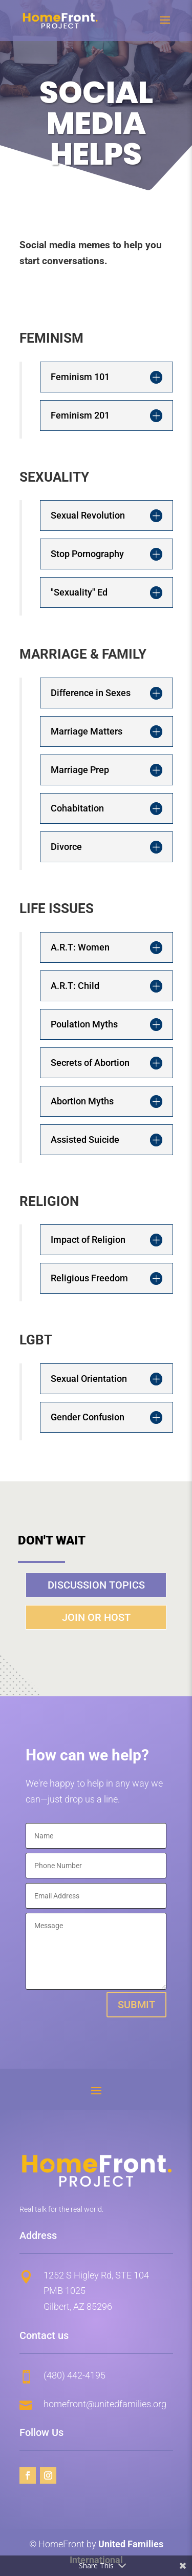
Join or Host (96, 1617)
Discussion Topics (96, 1585)
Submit (136, 2004)
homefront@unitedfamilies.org (105, 2404)
